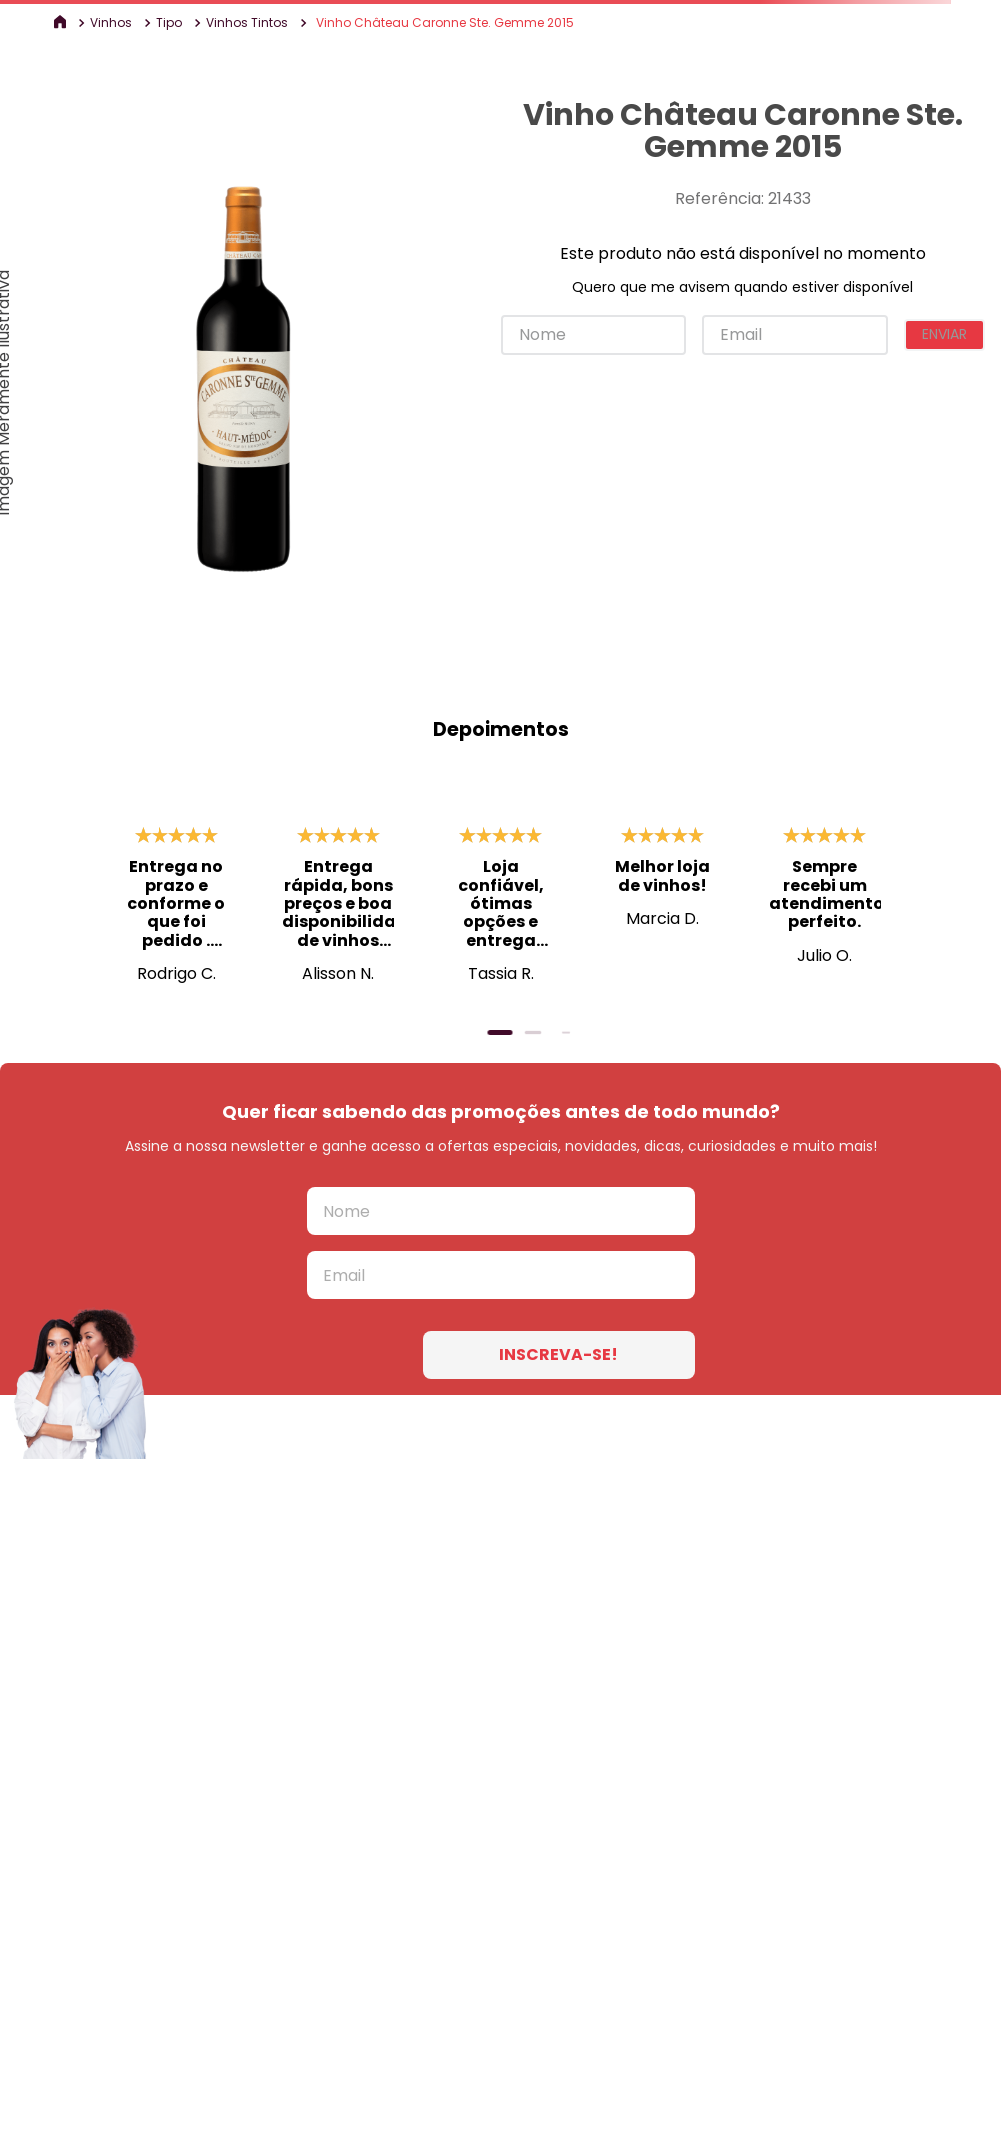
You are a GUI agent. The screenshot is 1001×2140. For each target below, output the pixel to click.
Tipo (169, 22)
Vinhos (111, 22)
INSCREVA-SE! (558, 1354)
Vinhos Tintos (247, 22)
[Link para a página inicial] (62, 23)
